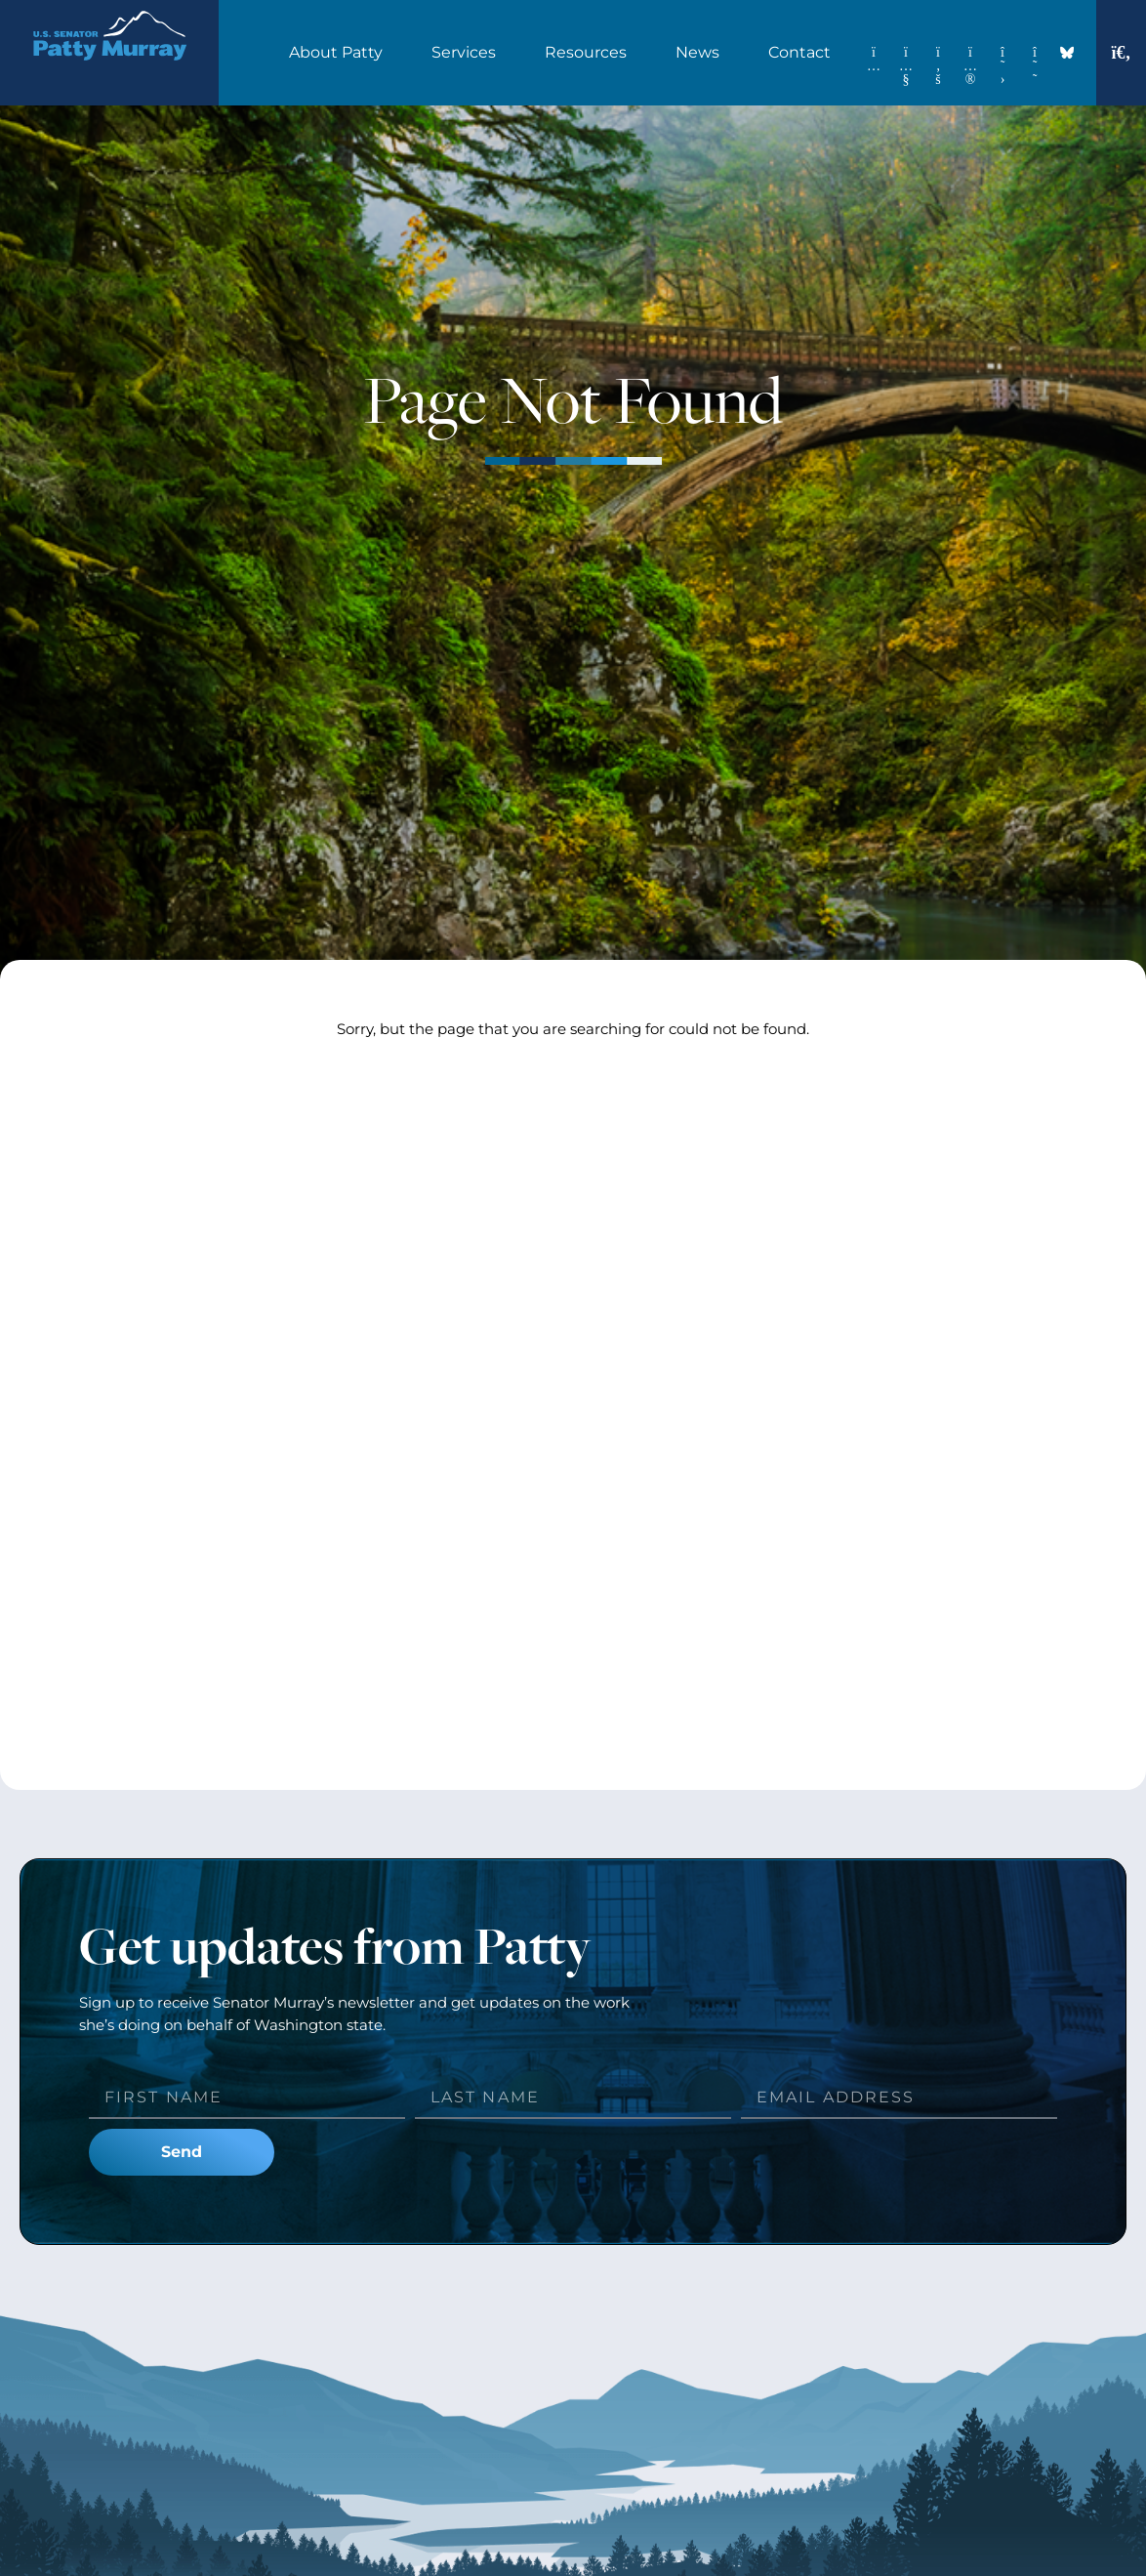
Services (468, 52)
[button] (1121, 52)
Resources (590, 52)
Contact (804, 52)
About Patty (340, 52)
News (702, 52)
